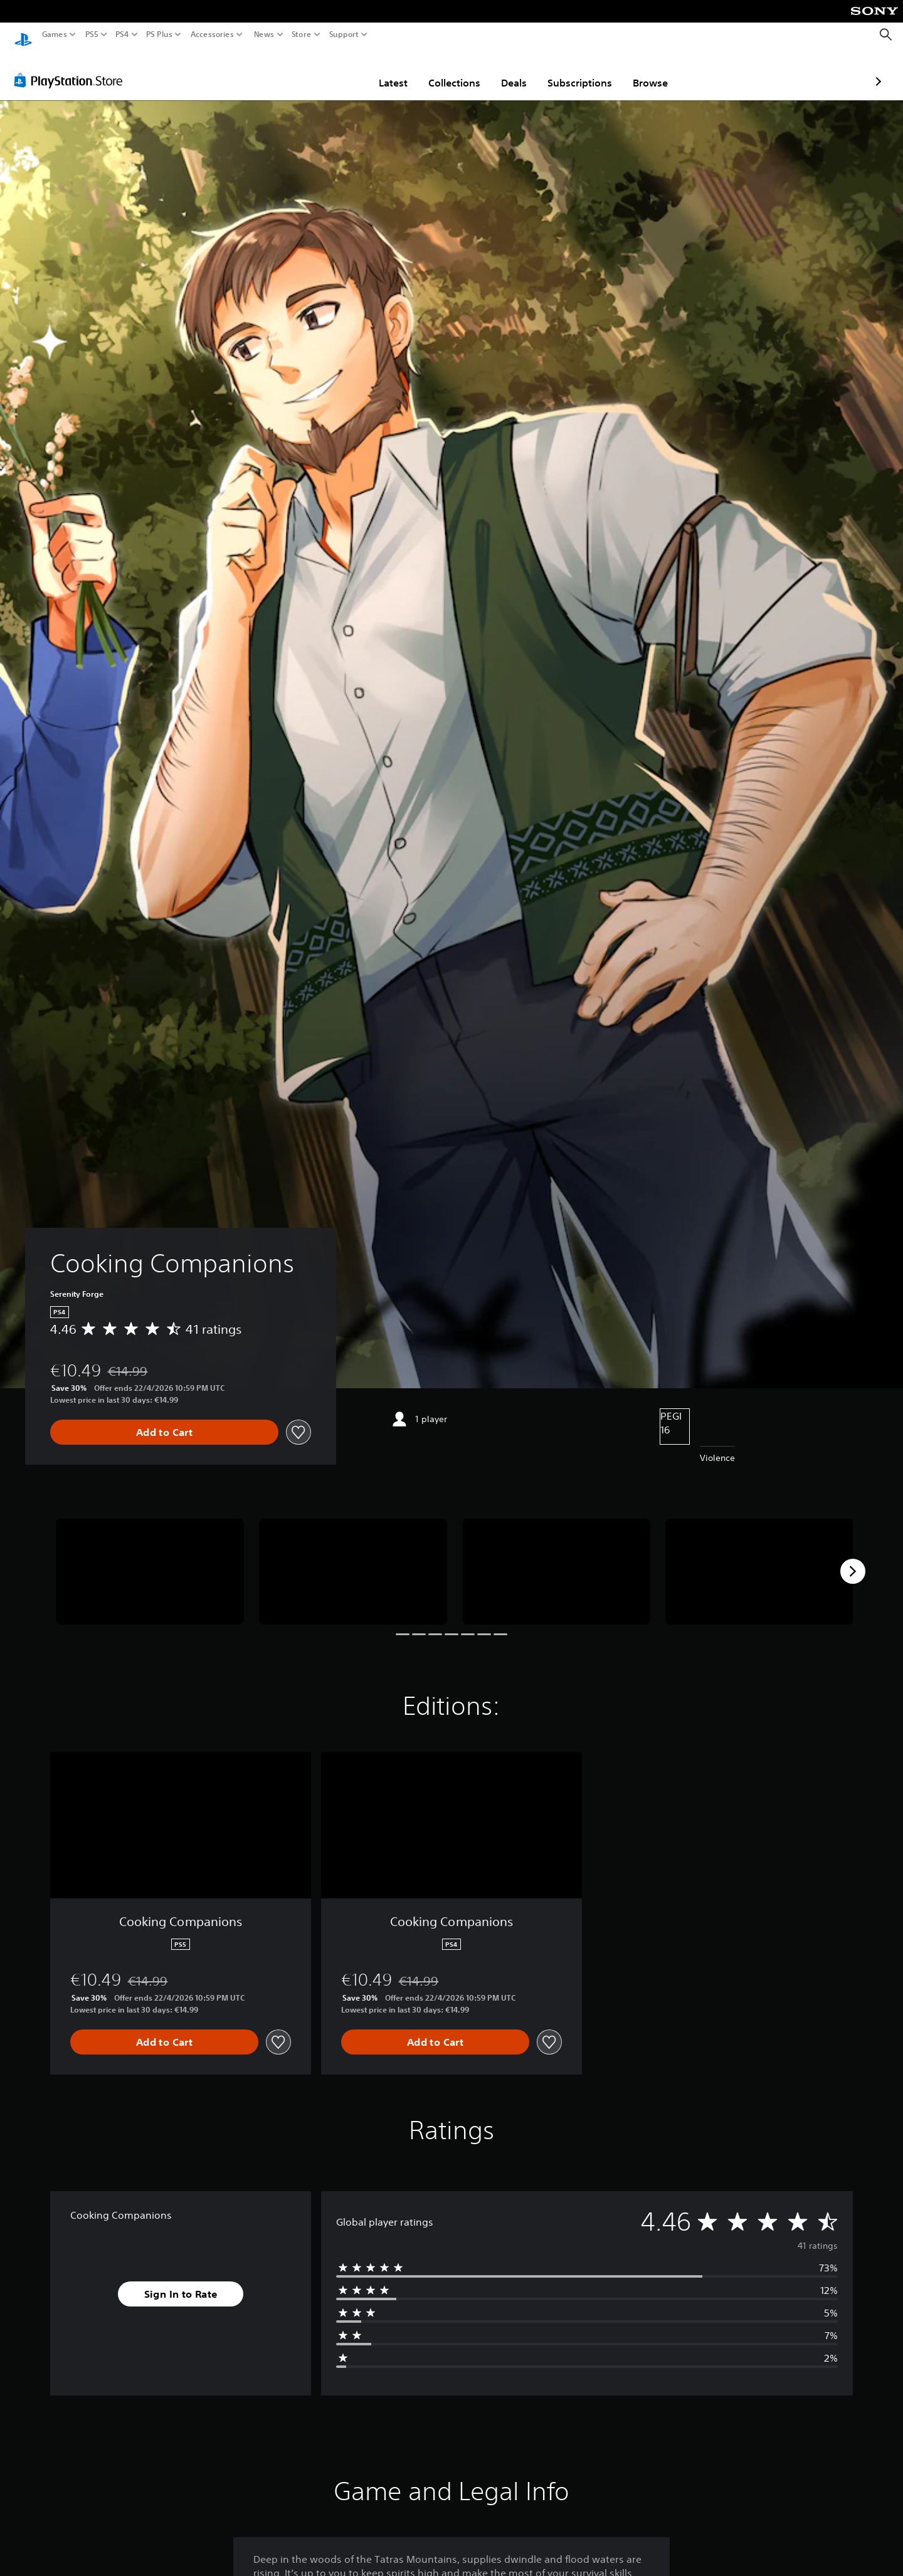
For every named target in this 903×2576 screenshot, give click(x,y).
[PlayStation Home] (23, 35)
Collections (381, 71)
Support (344, 34)
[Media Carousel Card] (150, 1560)
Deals (440, 71)
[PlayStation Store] (72, 68)
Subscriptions (506, 71)
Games (54, 34)
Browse (576, 71)
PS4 (122, 34)
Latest (319, 71)
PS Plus (159, 34)
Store (302, 34)
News (263, 34)
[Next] (852, 1559)
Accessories (212, 34)
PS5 (91, 34)
